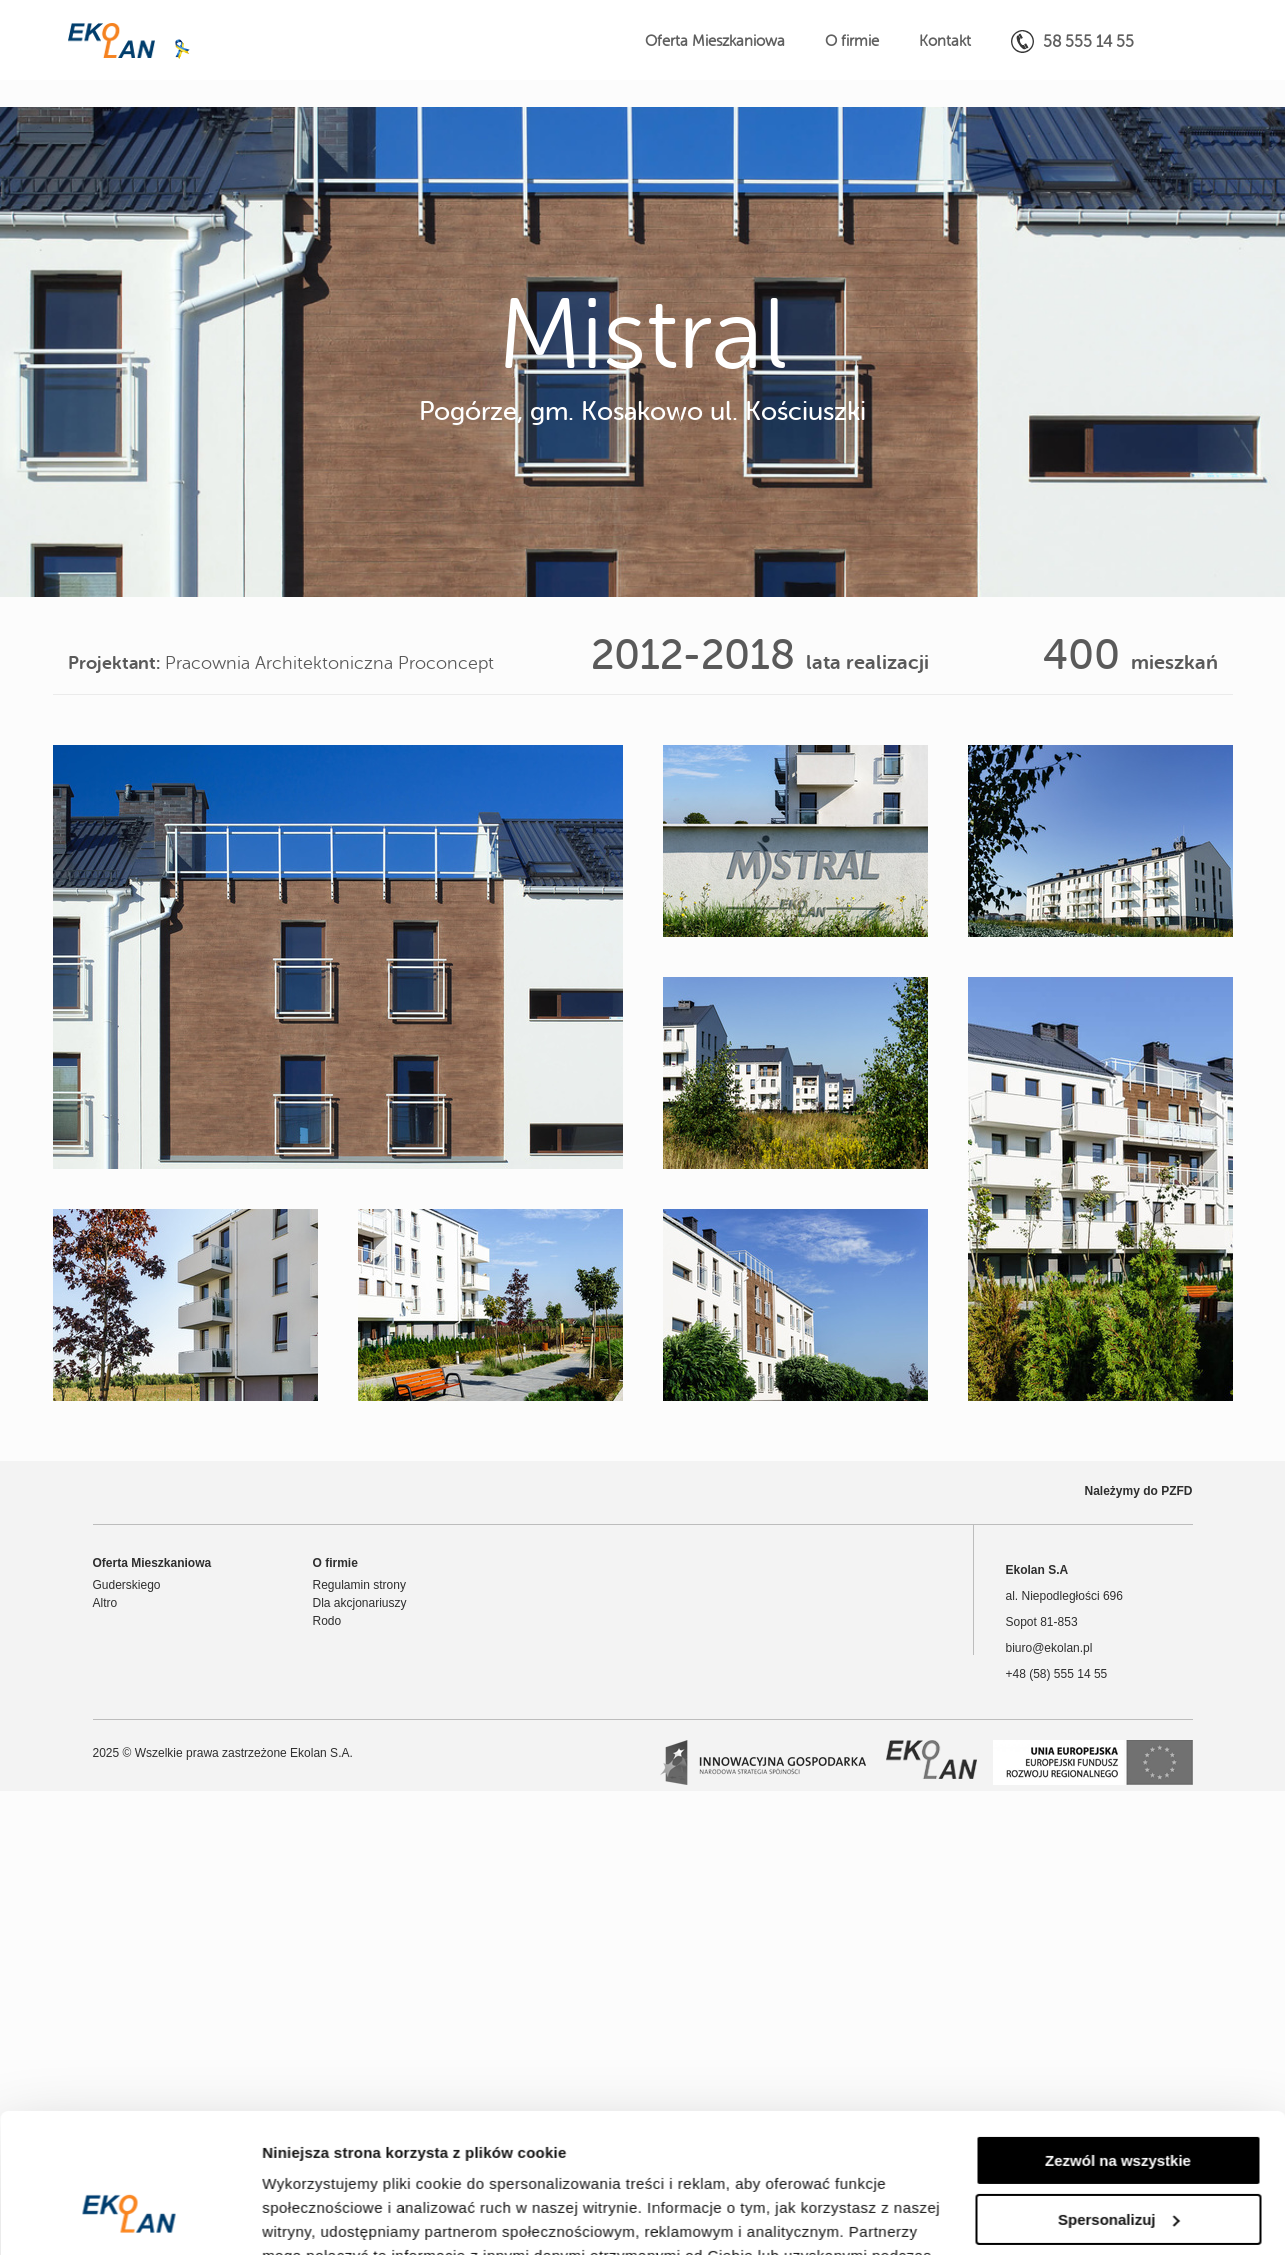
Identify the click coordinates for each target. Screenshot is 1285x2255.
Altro (105, 1603)
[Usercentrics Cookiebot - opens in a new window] (129, 2216)
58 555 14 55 (1072, 41)
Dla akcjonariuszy (360, 1603)
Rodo (327, 1621)
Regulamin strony (359, 1585)
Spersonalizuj (1119, 2099)
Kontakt (945, 41)
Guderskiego (127, 1585)
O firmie (852, 41)
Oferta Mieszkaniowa (715, 41)
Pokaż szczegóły (322, 2215)
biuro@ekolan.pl (1049, 1648)
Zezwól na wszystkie (1118, 2041)
